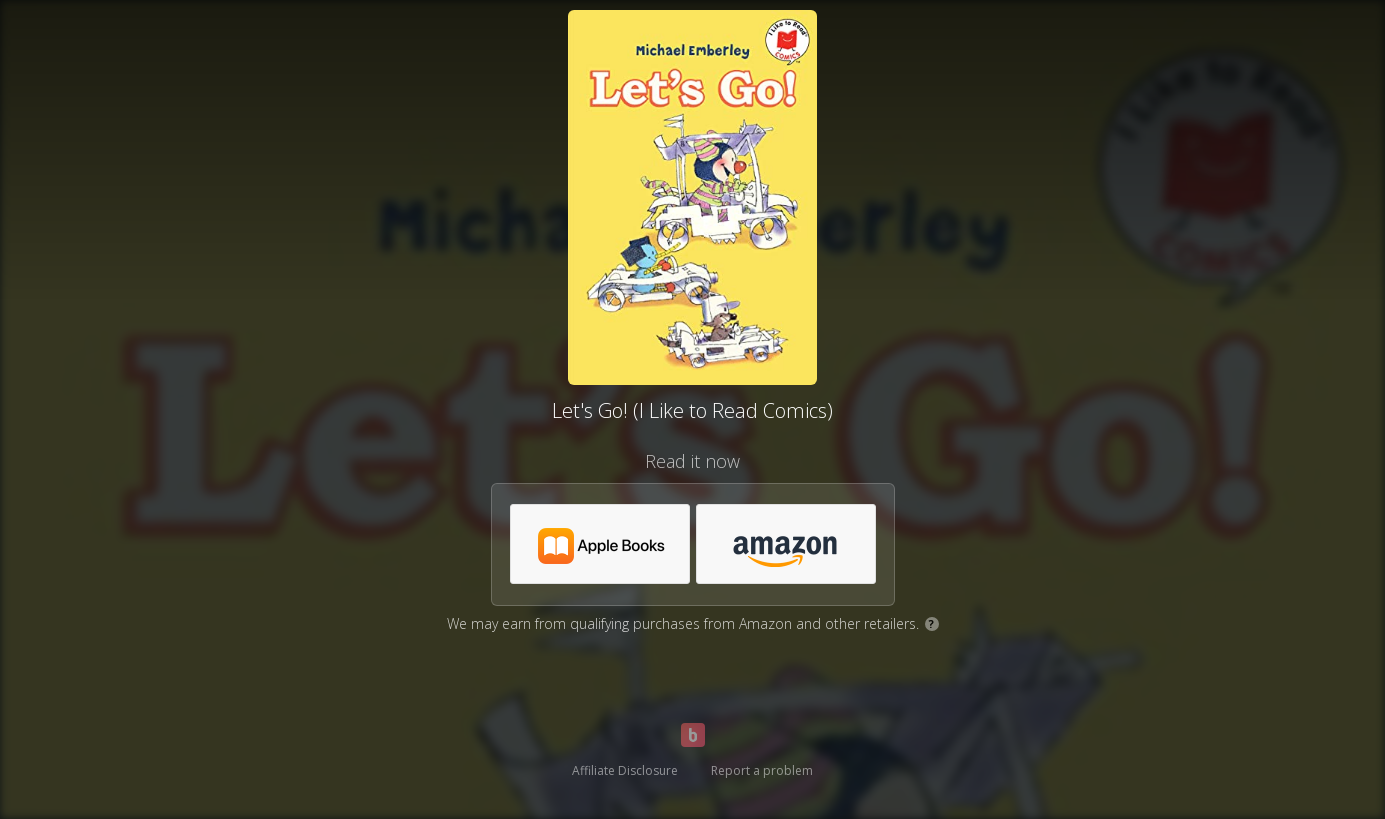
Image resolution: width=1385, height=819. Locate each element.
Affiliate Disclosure (625, 770)
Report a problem (762, 770)
